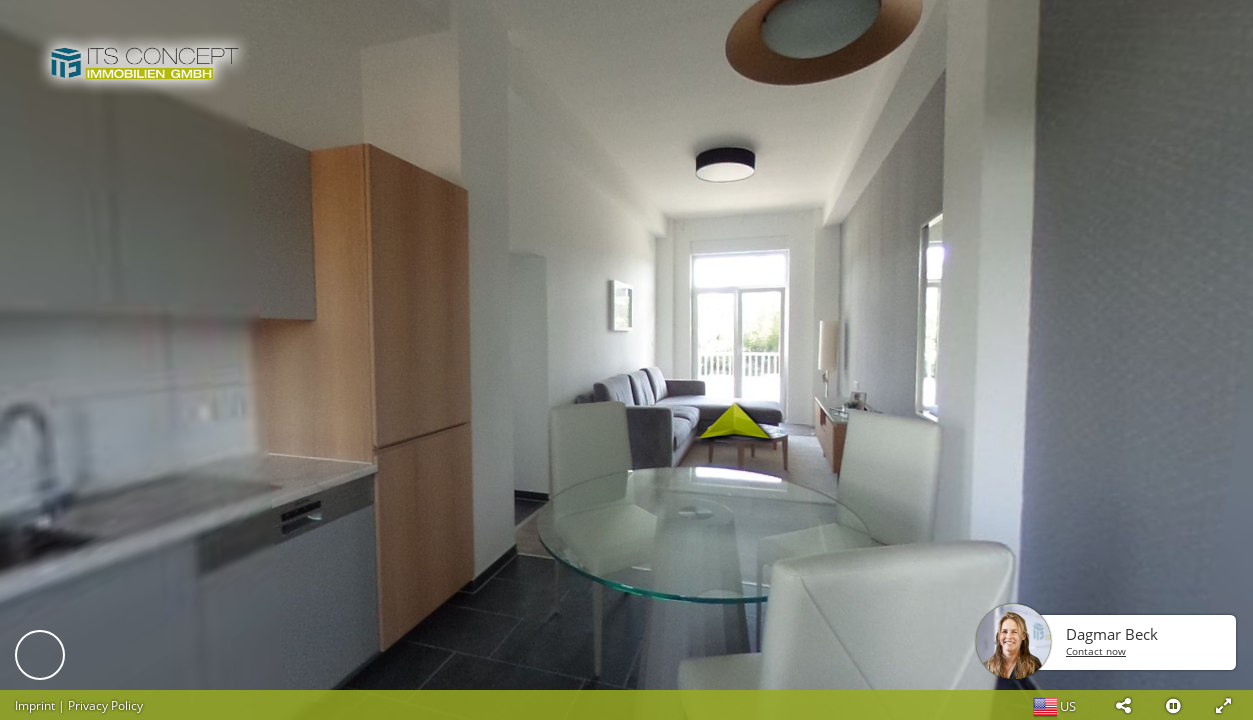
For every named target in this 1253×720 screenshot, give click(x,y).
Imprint (35, 705)
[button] (1123, 705)
